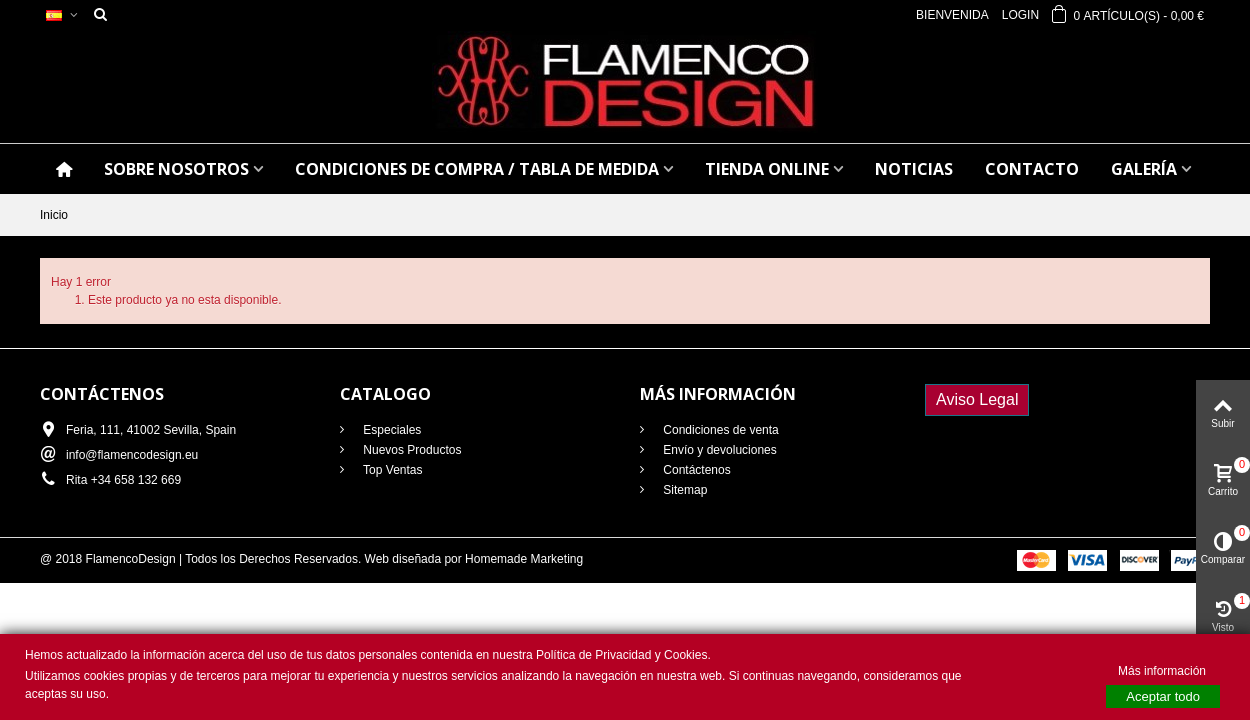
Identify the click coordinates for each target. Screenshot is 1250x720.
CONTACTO (1032, 169)
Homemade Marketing (524, 559)
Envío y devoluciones (718, 450)
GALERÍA (1144, 169)
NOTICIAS (914, 169)
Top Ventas (391, 470)
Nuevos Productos (410, 450)
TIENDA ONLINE (767, 169)
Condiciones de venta (719, 430)
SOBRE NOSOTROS (176, 169)
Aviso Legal (977, 399)
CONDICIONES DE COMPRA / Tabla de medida (477, 169)
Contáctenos (695, 470)
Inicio (54, 215)
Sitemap (683, 490)
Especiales (390, 430)
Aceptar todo (1163, 696)
